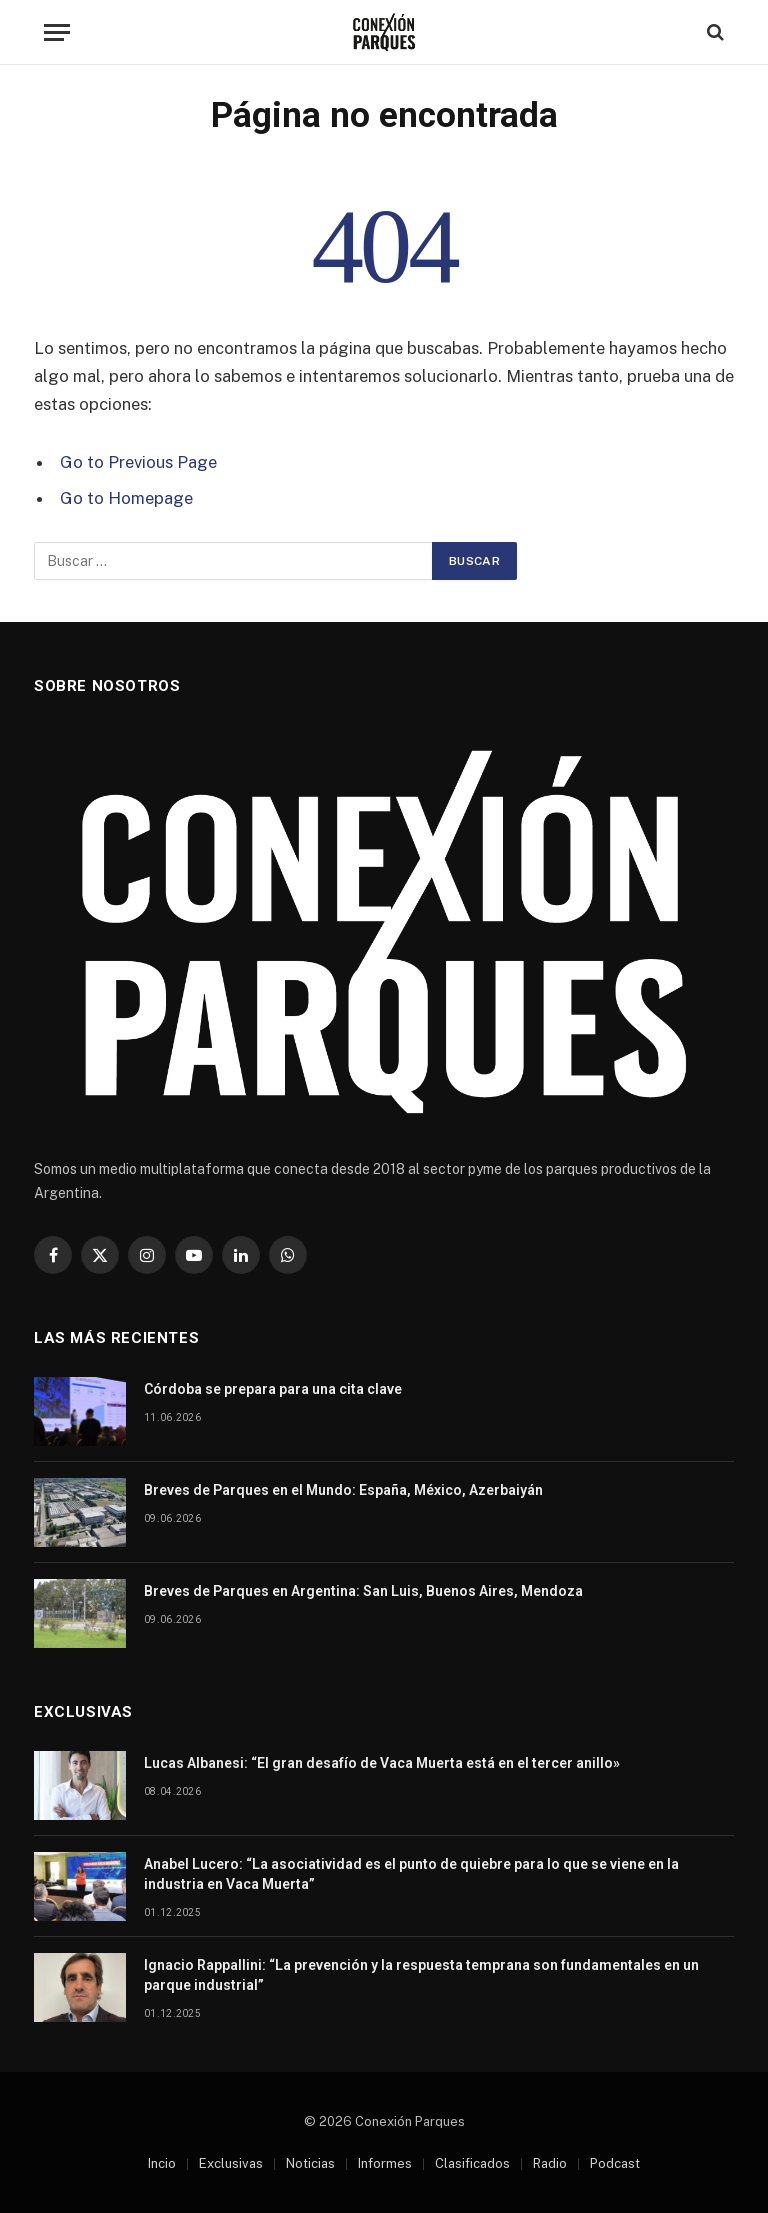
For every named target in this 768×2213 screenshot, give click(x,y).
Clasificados (472, 2163)
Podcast (615, 2163)
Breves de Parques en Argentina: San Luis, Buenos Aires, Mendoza (363, 1591)
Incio (162, 2163)
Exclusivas (231, 2163)
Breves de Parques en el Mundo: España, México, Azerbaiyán (343, 1490)
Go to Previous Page (138, 462)
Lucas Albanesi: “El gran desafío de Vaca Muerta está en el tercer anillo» (382, 1763)
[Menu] (57, 32)
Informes (385, 2163)
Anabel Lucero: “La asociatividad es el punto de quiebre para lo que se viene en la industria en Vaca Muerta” (411, 1874)
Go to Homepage (126, 498)
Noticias (310, 2163)
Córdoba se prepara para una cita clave (273, 1389)
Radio (550, 2163)
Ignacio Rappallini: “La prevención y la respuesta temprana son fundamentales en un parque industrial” (421, 1975)
